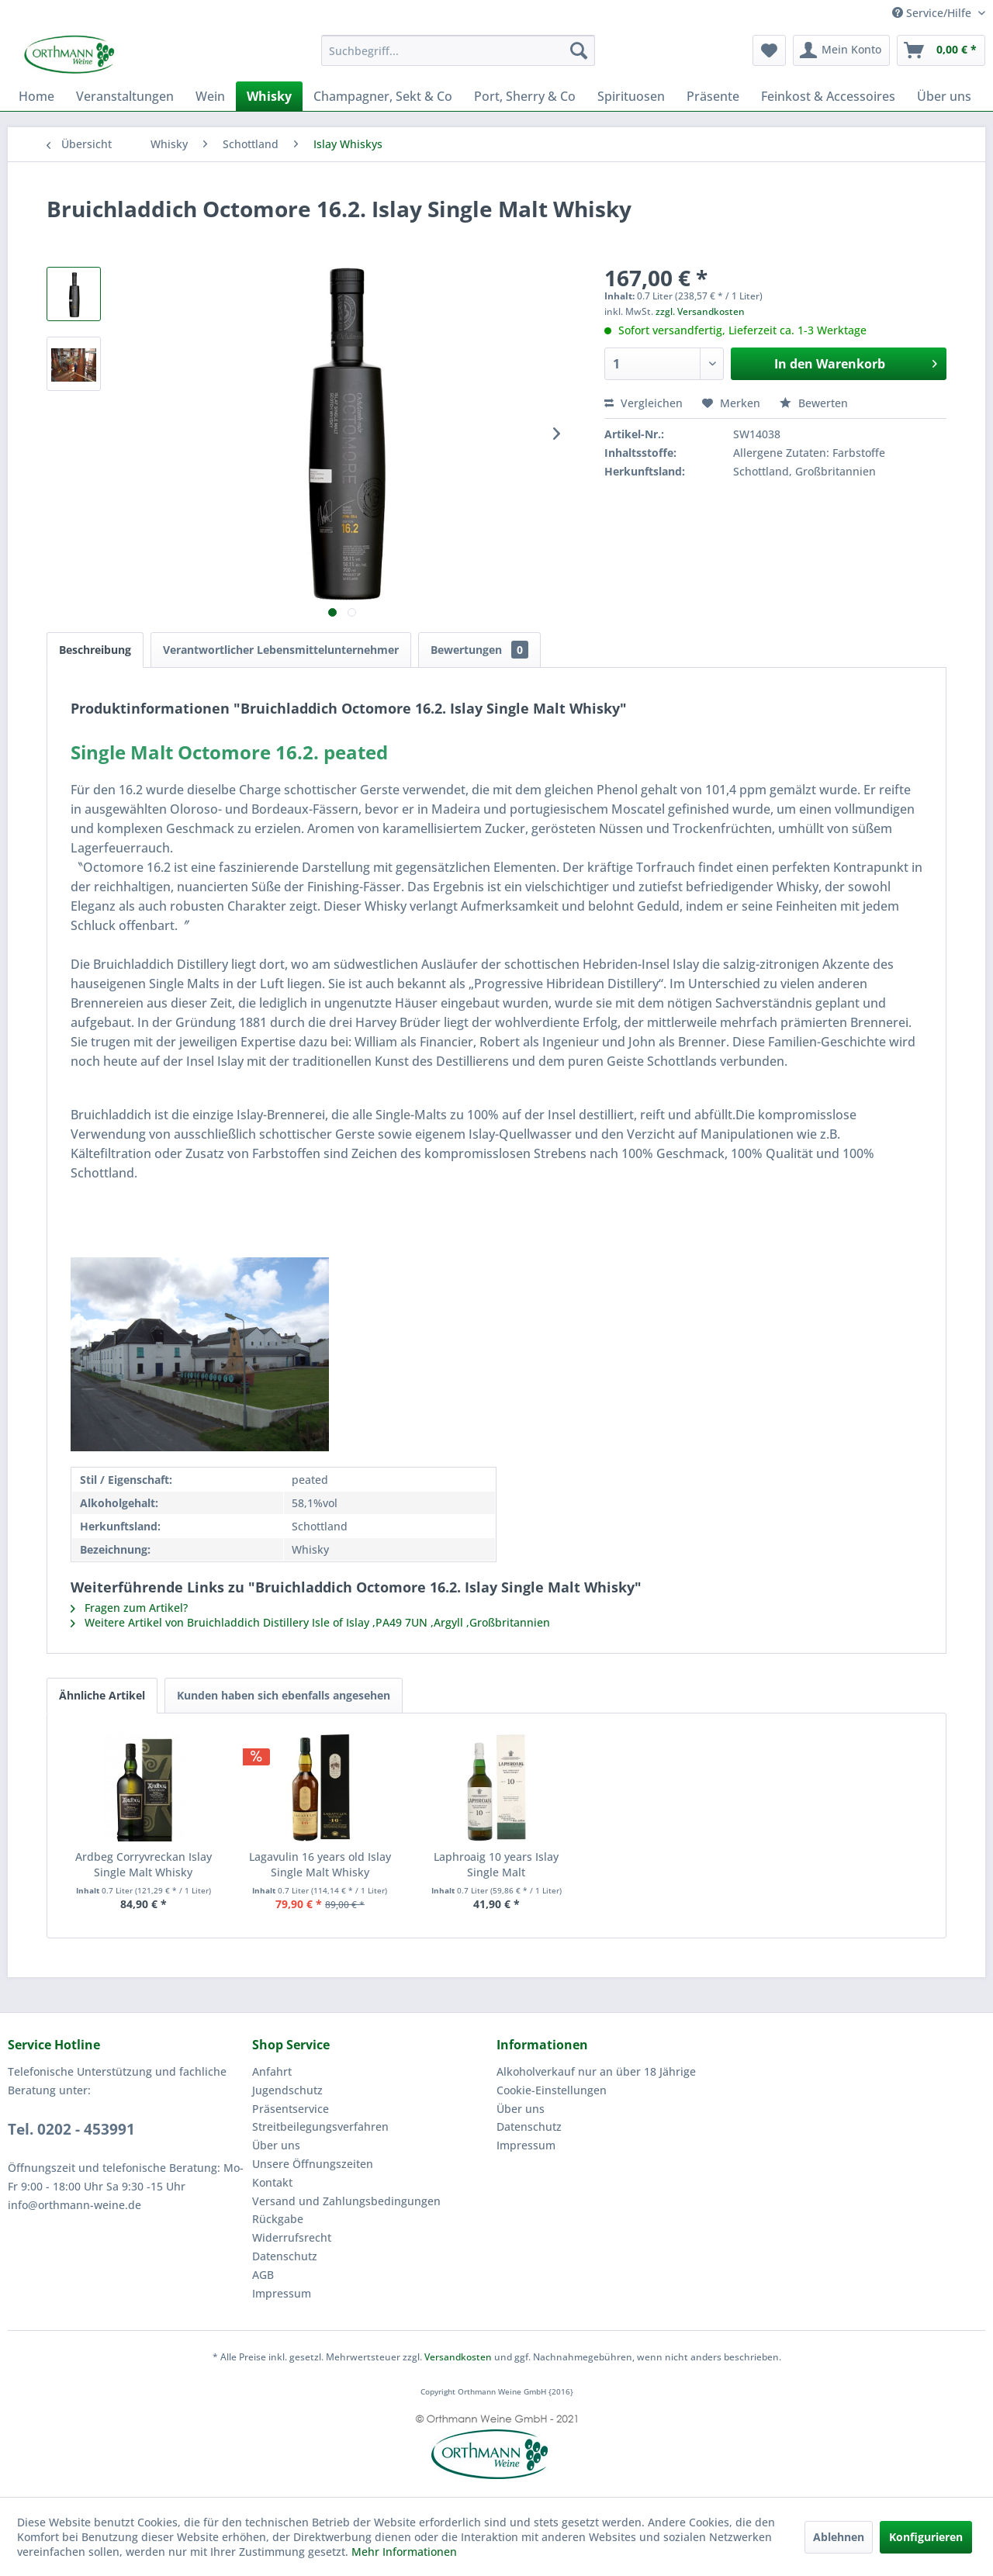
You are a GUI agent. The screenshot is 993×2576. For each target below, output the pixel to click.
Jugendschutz (287, 2090)
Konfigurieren (926, 2536)
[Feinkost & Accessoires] (828, 96)
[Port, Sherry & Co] (524, 96)
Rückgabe (277, 2218)
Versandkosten (458, 2356)
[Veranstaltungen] (125, 96)
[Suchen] (578, 50)
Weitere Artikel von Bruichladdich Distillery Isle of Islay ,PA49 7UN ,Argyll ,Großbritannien (310, 1622)
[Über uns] (944, 96)
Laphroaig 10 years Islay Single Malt (496, 1864)
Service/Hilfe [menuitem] (933, 12)
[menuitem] (458, 50)
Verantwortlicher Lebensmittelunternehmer (281, 649)
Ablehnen (838, 2536)
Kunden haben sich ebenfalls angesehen (283, 1695)
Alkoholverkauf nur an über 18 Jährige (596, 2071)
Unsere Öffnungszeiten (312, 2163)
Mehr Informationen (404, 2551)
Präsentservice (290, 2108)
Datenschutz (284, 2256)
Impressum (281, 2293)
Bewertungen (479, 650)
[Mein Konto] (841, 50)
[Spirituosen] (631, 96)
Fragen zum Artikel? (129, 1607)
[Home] (36, 96)
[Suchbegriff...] (458, 50)
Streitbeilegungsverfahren (320, 2126)
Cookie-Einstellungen (551, 2090)
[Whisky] (269, 96)
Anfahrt (272, 2071)
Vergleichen (643, 403)
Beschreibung (95, 649)
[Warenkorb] (941, 50)
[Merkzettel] (769, 50)
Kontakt (272, 2182)
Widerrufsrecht (291, 2237)
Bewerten (814, 403)
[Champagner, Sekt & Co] (383, 96)
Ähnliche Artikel (102, 1695)
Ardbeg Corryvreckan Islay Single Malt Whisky (143, 1864)
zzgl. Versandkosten (700, 311)
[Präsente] (713, 96)
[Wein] (210, 96)
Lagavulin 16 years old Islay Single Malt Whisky (320, 1864)
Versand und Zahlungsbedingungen (346, 2201)
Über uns (276, 2145)
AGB (263, 2274)
